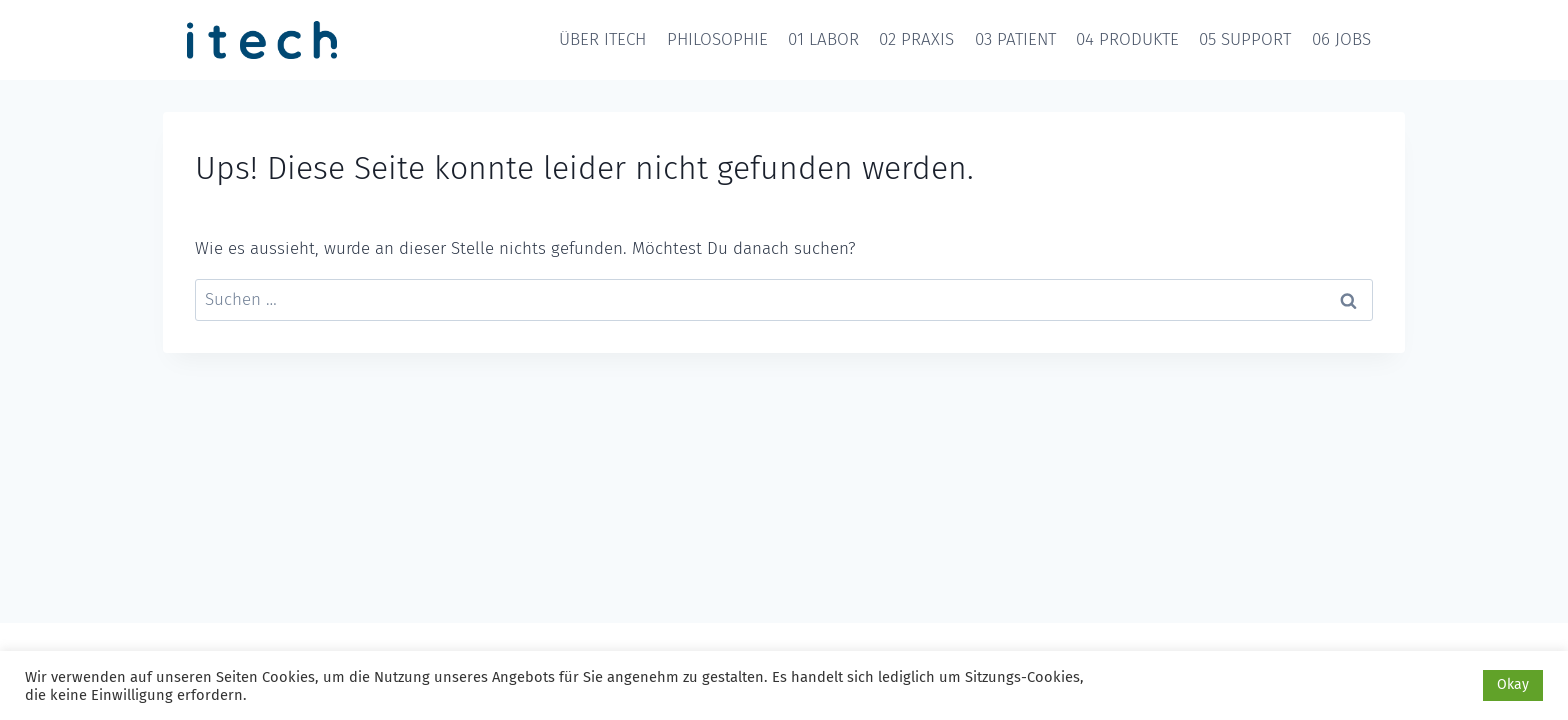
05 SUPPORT (1245, 39)
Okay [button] (1513, 684)
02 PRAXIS (916, 39)
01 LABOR (823, 39)
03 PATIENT (1015, 39)
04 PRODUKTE (1127, 39)
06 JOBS (1341, 39)
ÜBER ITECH (602, 39)
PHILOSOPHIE (717, 39)
